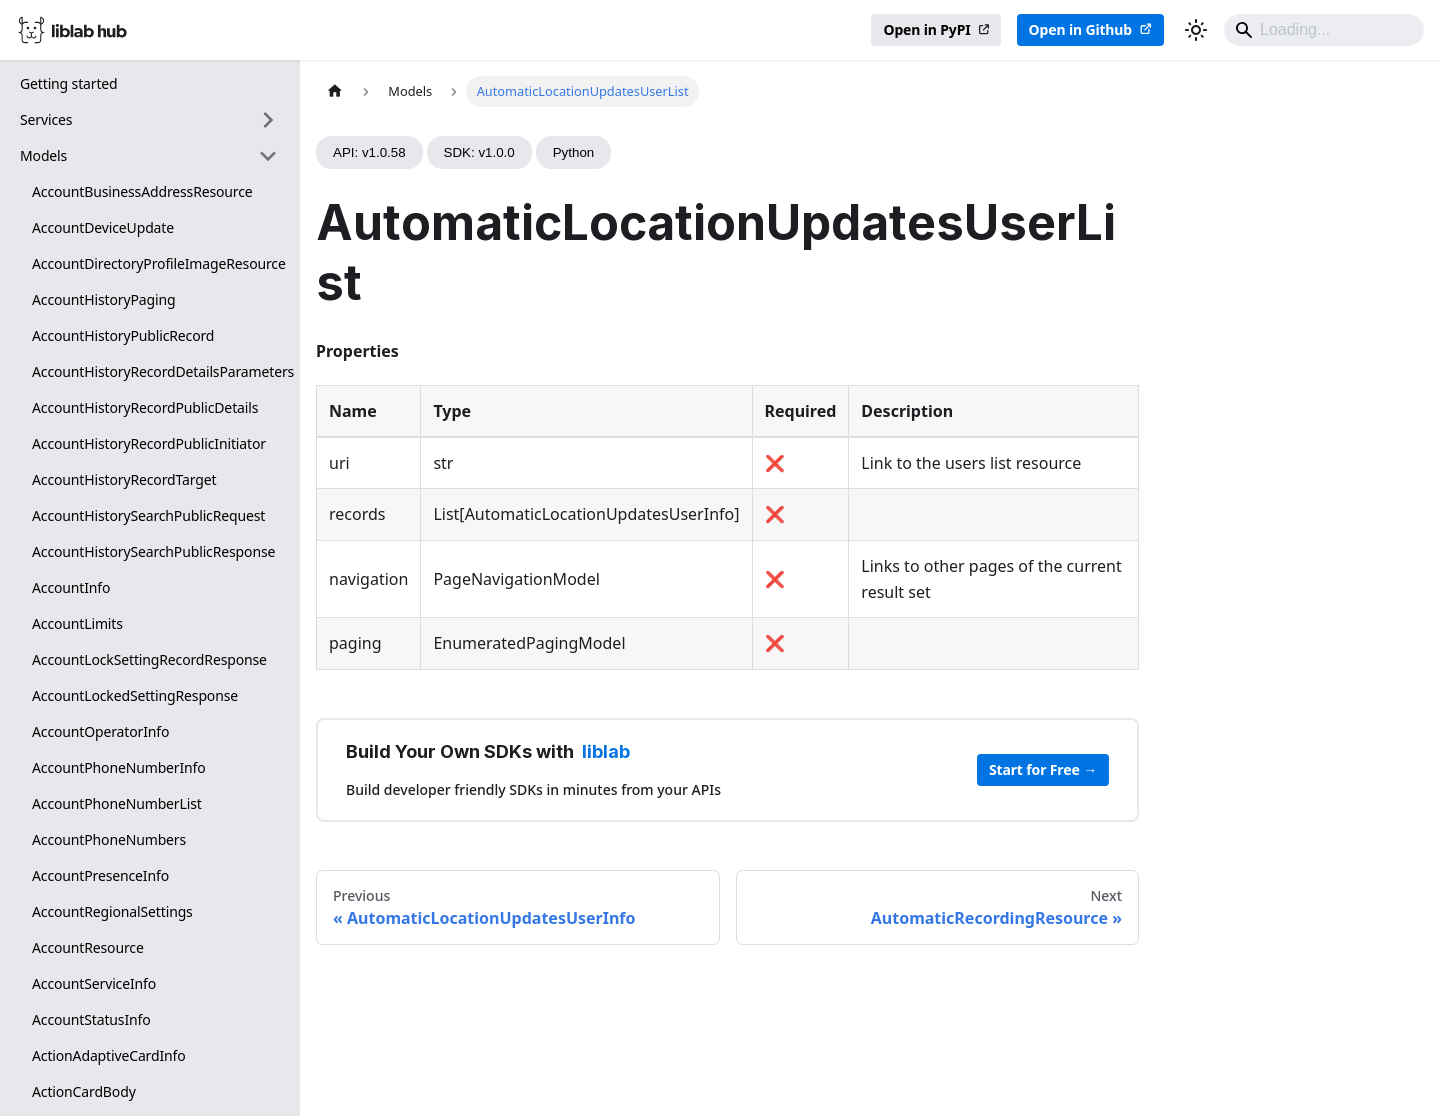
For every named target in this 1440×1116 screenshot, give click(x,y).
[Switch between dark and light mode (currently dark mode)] (1196, 30)
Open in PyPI (926, 29)
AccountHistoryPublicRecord (123, 335)
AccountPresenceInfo (100, 875)
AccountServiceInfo (94, 983)
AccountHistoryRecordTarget (124, 479)
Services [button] (46, 119)
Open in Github (1080, 29)
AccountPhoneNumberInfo (119, 767)
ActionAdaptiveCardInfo (109, 1055)
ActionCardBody (84, 1091)
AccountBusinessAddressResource (142, 191)
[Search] (1324, 30)
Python (574, 152)
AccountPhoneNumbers (109, 839)
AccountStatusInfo (91, 1019)
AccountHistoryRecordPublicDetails (145, 407)
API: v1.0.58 (369, 152)
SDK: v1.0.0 (479, 152)
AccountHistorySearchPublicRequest (148, 515)
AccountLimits (77, 623)
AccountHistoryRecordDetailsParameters (161, 371)
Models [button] (43, 155)
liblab (606, 751)
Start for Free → (1043, 769)
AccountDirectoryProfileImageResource (159, 263)
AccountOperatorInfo (100, 731)
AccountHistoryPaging (103, 299)
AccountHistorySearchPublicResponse (153, 551)
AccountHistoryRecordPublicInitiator (149, 443)
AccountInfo (71, 587)
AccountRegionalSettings (112, 911)
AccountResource (88, 947)
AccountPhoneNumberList (117, 803)
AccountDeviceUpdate (103, 227)
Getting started (69, 83)
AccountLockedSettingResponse (135, 695)
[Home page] (335, 91)
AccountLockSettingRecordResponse (149, 659)
